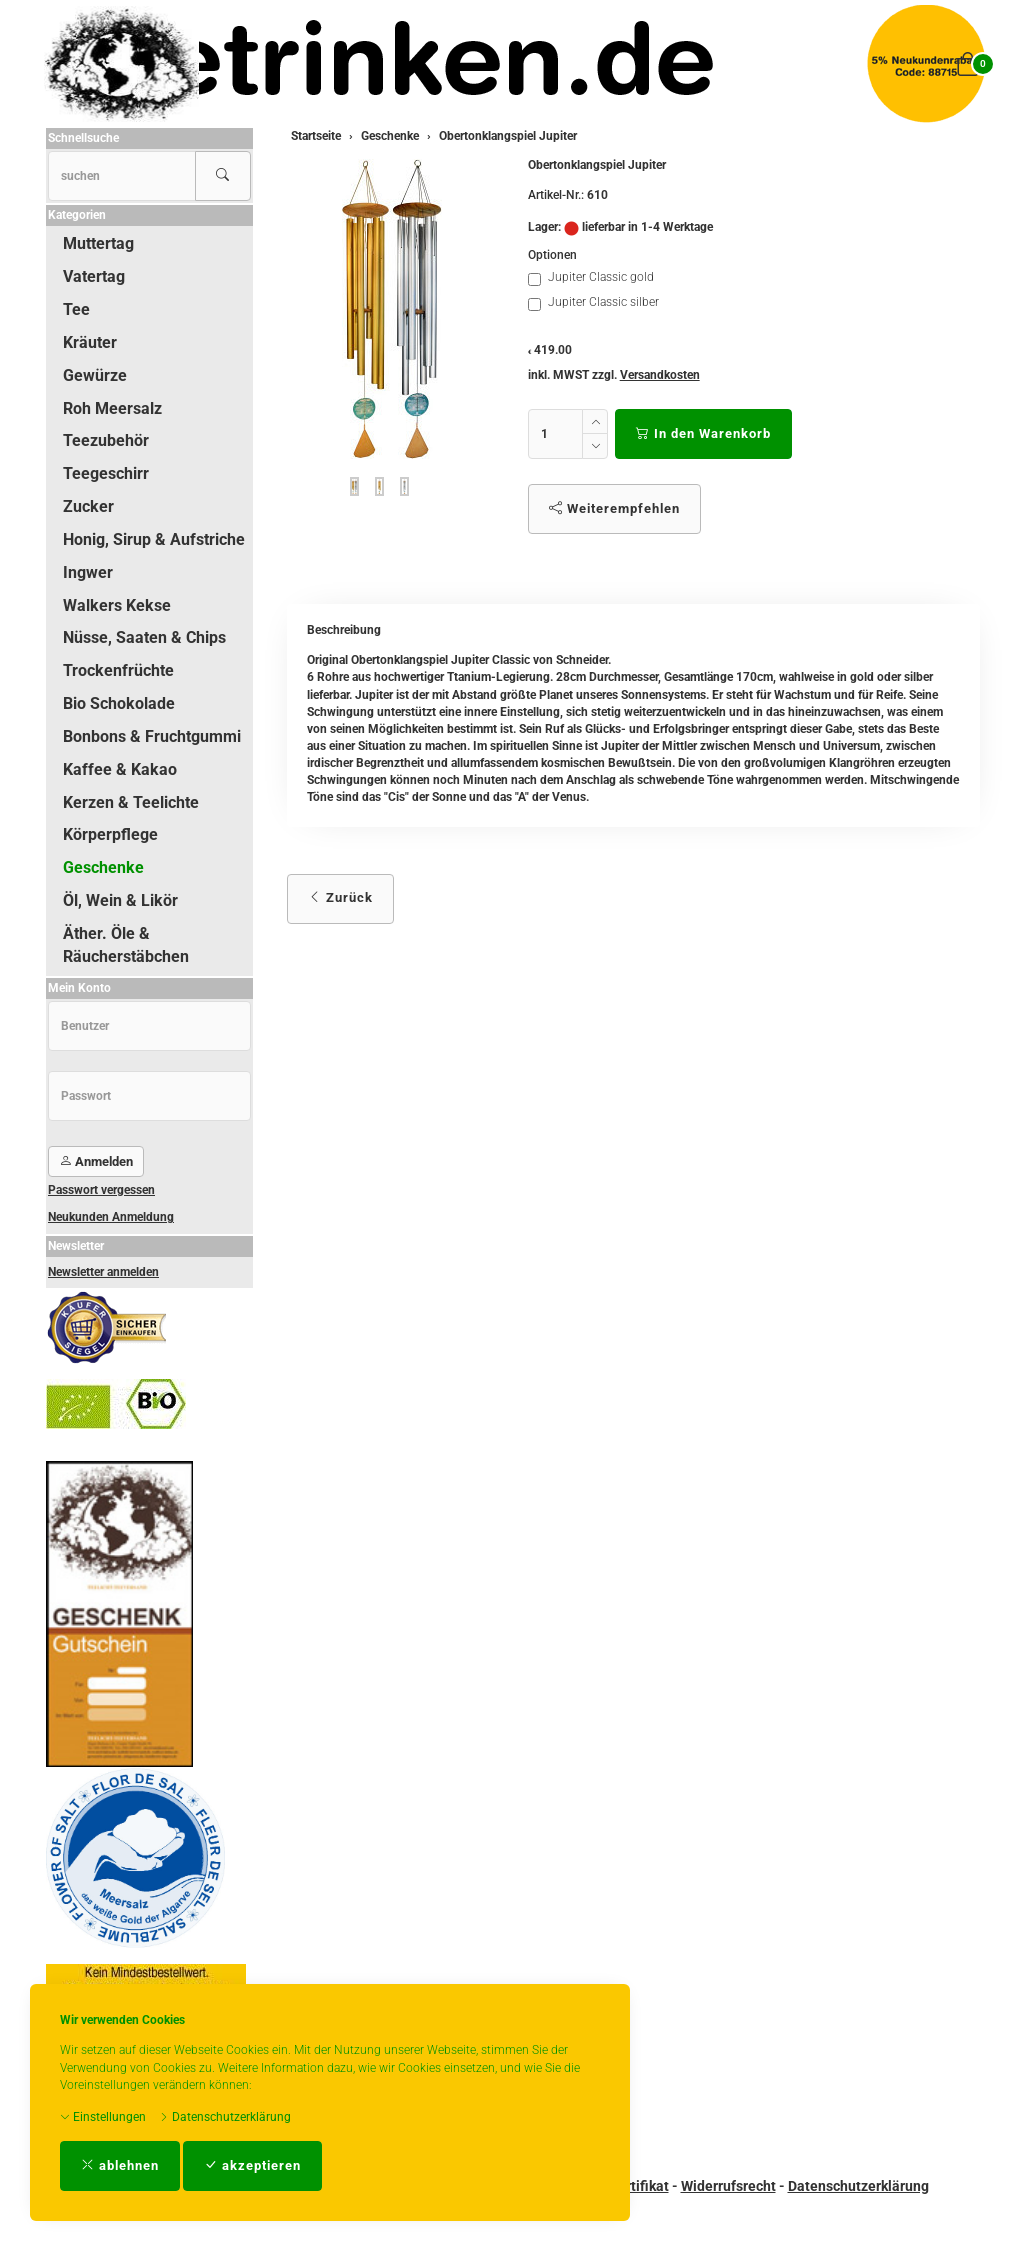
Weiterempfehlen (614, 508)
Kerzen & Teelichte (131, 802)
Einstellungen (103, 2117)
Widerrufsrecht (728, 2186)
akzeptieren (252, 2165)
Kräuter (90, 342)
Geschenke (103, 867)
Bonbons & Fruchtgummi (152, 736)
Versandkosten (660, 375)
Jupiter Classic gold (591, 278)
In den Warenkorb (703, 433)
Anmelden (96, 1161)
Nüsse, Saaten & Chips (144, 637)
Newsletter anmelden (103, 1272)
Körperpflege (110, 834)
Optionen (552, 255)
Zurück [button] (340, 897)
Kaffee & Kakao (120, 769)
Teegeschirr (106, 473)
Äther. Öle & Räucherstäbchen (126, 945)
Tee (76, 309)
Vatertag (94, 276)
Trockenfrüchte (118, 670)
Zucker (88, 506)
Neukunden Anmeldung (111, 1217)
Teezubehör (106, 440)
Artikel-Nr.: (556, 195)
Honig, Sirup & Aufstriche (154, 539)
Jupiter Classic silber (593, 303)
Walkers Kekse (117, 605)
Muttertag (98, 243)
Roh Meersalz (112, 408)
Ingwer (88, 572)
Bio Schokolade (119, 703)
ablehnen (120, 2165)
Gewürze (95, 375)
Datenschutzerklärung (225, 2117)
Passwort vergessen (101, 1190)
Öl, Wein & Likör (120, 900)
